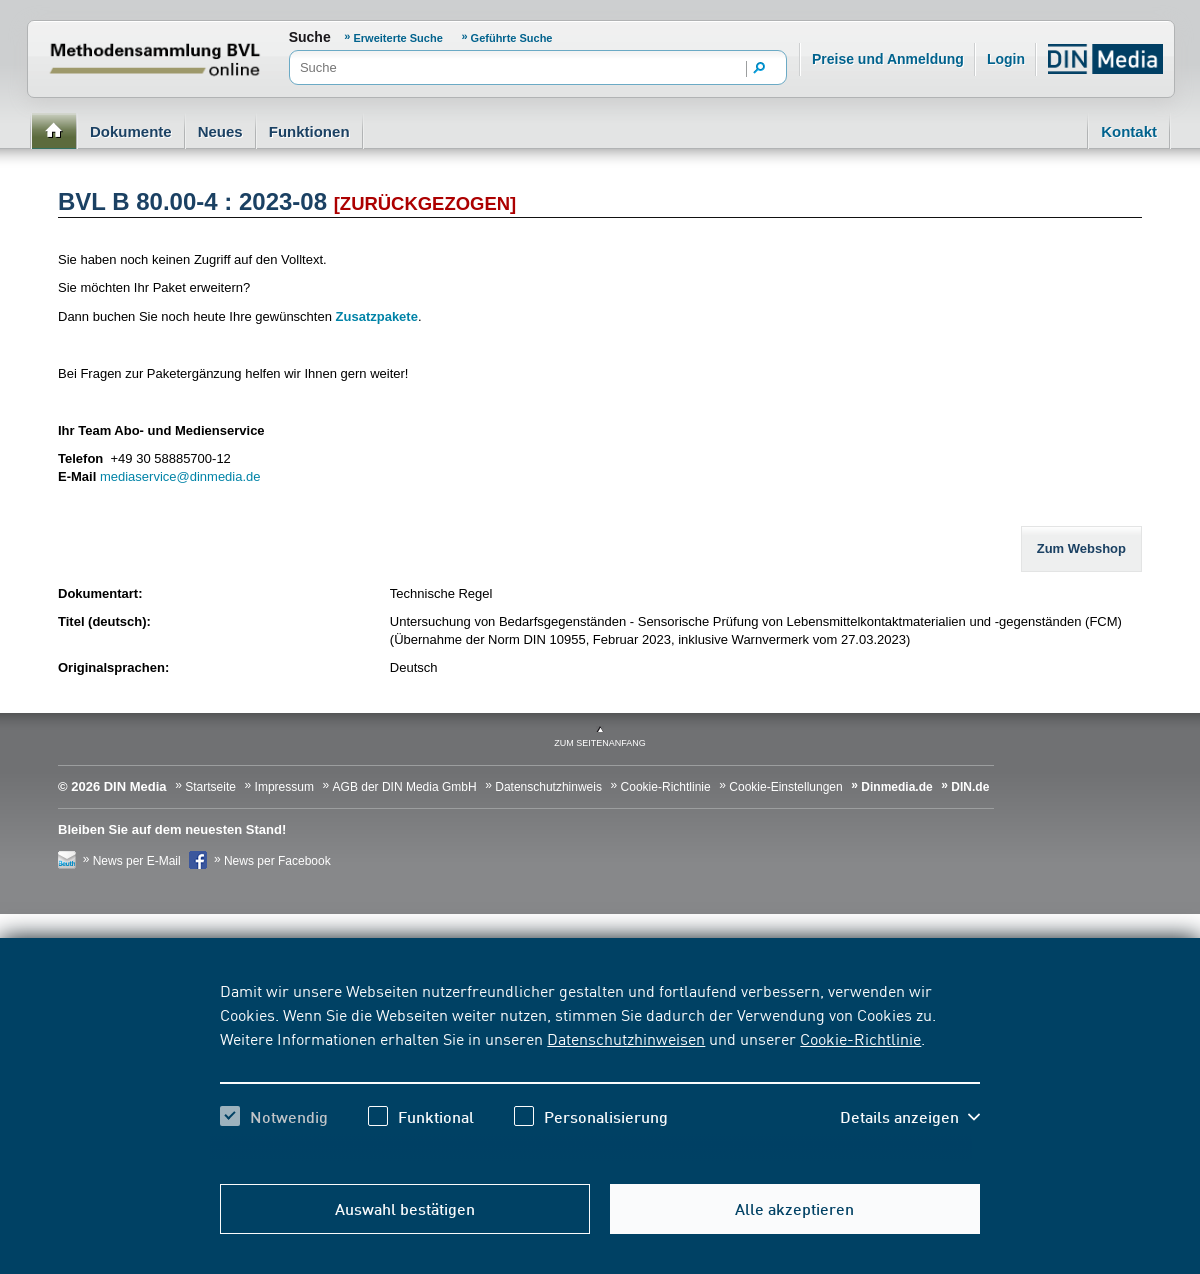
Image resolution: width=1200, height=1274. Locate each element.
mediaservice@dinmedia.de (180, 476)
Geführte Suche (512, 38)
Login (1006, 59)
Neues (220, 131)
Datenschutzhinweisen (626, 1038)
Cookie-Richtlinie (860, 1038)
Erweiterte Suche (398, 38)
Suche (310, 37)
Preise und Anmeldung (888, 59)
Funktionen (309, 131)
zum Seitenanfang (600, 743)
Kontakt (1129, 131)
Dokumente (131, 131)
